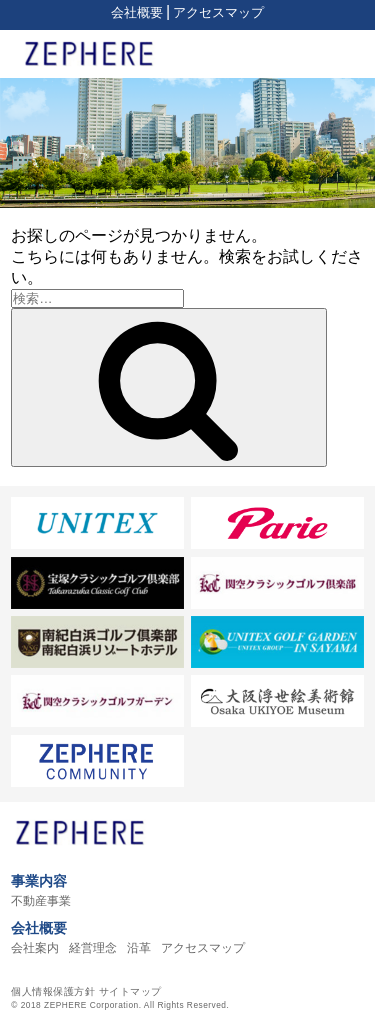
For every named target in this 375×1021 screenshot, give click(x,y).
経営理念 (93, 948)
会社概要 (137, 12)
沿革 (139, 948)
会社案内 (35, 948)
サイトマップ (130, 991)
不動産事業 (41, 901)
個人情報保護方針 (53, 991)
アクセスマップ (218, 12)
